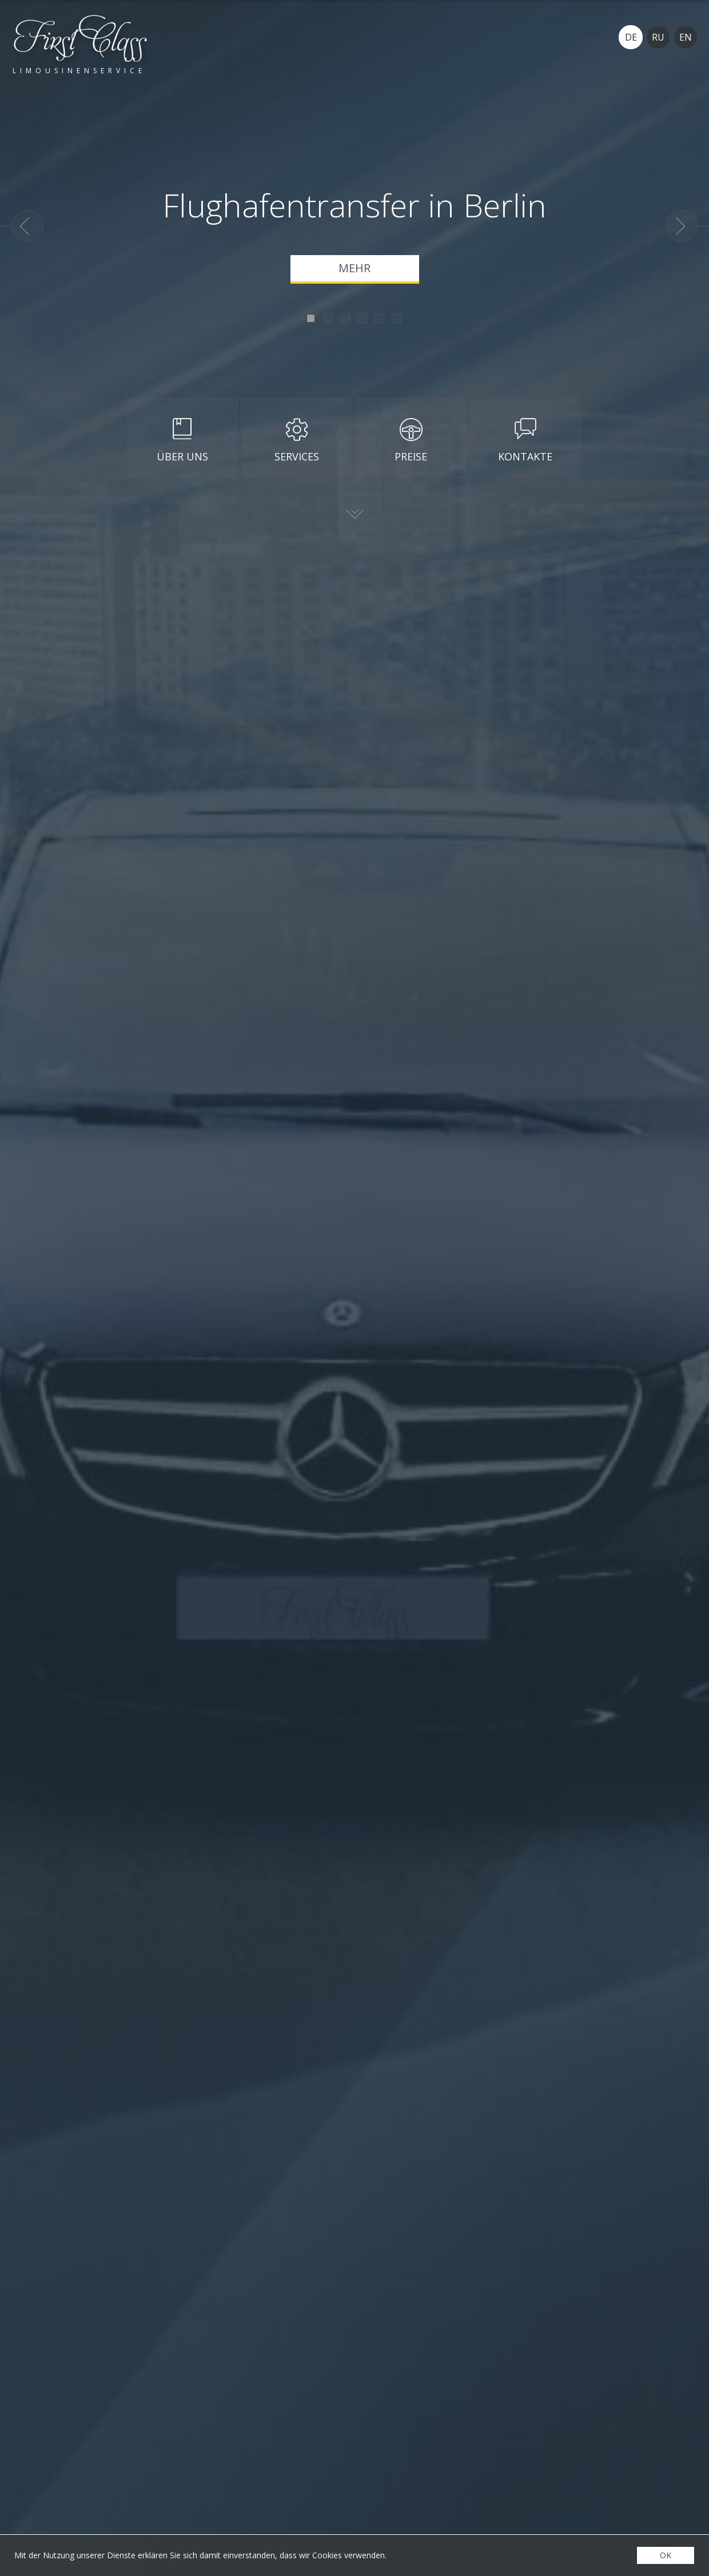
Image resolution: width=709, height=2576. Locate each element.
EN (685, 37)
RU (658, 37)
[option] (354, 236)
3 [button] (345, 318)
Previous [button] (27, 226)
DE (631, 37)
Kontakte (525, 456)
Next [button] (682, 226)
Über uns (182, 456)
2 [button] (328, 318)
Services (296, 456)
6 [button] (396, 318)
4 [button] (362, 318)
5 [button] (379, 318)
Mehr (354, 268)
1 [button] (311, 318)
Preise (411, 456)
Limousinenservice (79, 70)
